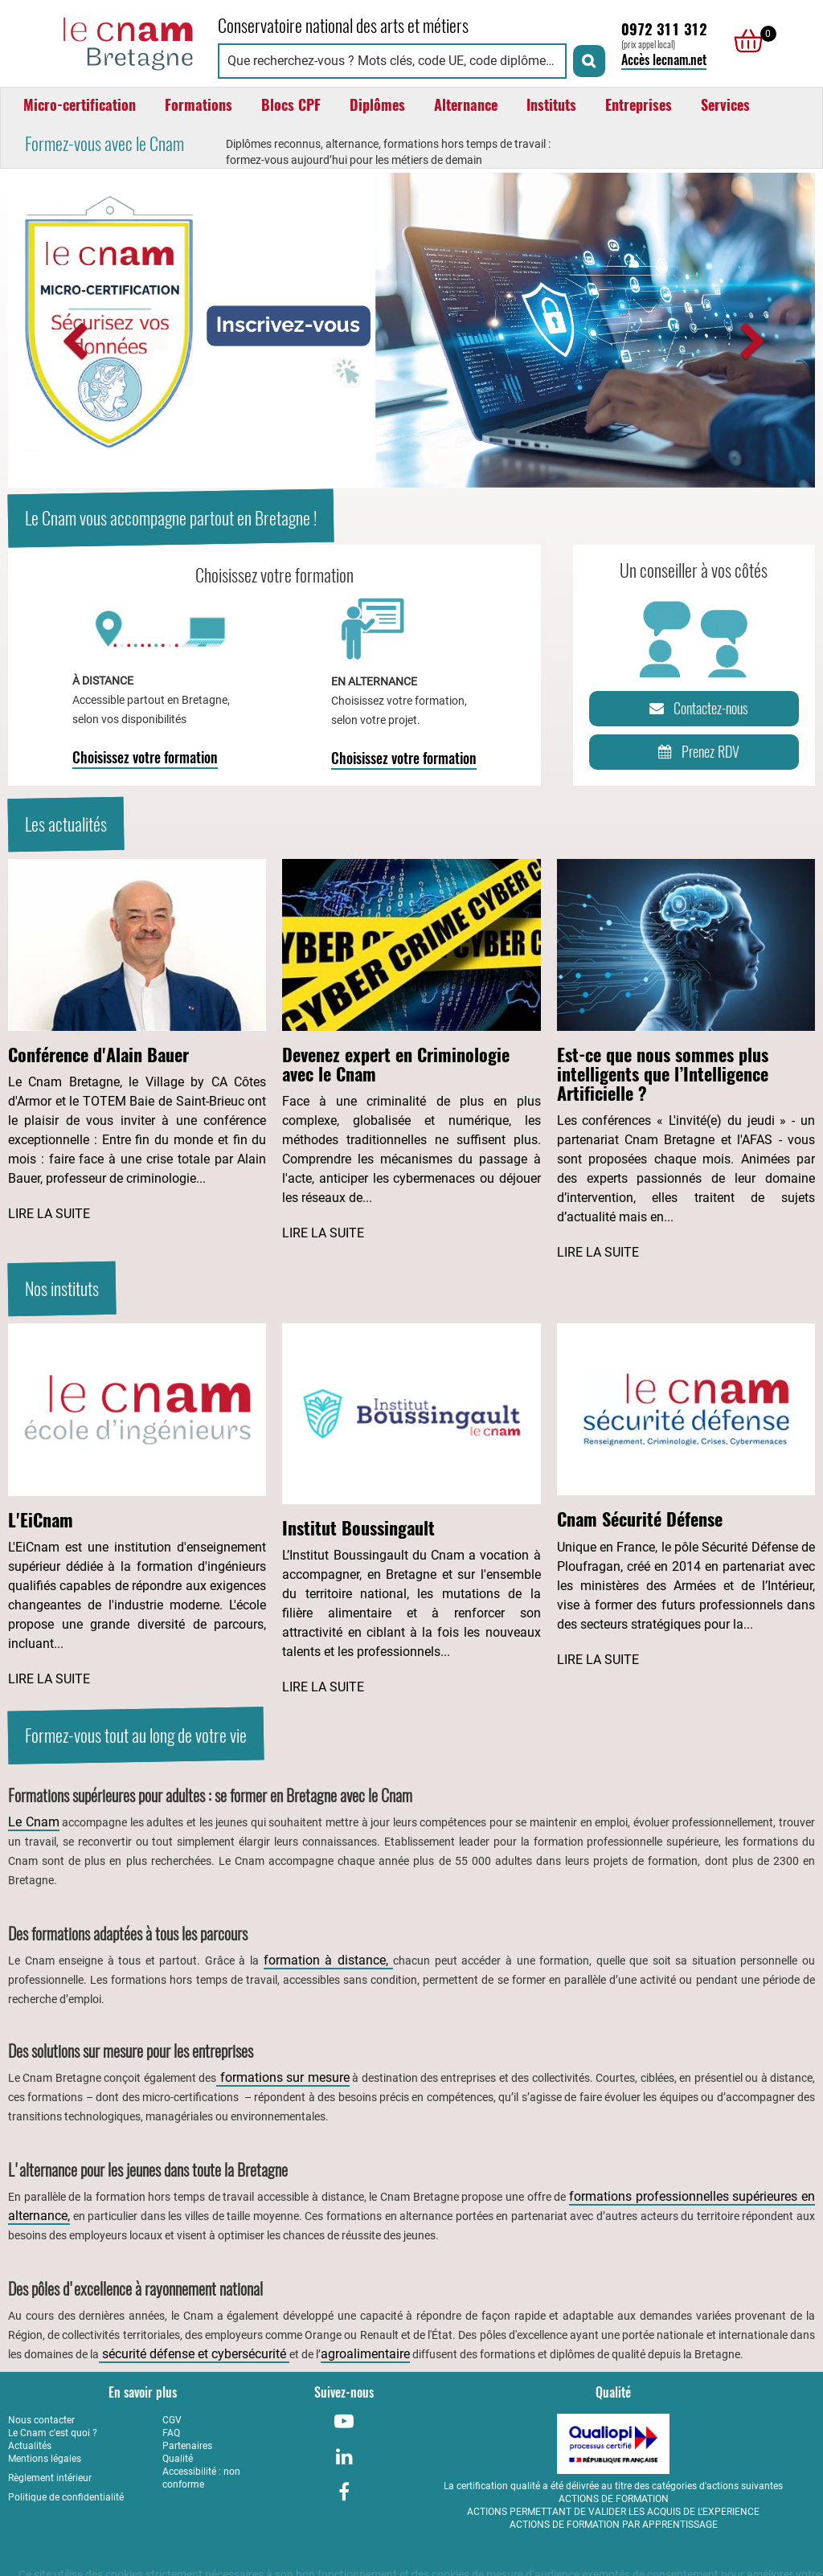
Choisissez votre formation (145, 757)
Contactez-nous (696, 709)
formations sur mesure (282, 2077)
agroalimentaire (365, 2353)
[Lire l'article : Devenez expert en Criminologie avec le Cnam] (411, 1051)
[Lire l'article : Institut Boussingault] (411, 1510)
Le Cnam (33, 1822)
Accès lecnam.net (663, 59)
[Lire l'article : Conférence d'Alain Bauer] (137, 1041)
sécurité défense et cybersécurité (194, 2353)
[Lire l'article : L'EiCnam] (137, 1505)
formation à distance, (329, 1960)
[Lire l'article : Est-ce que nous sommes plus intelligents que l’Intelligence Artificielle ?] (686, 1060)
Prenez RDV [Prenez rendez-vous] (695, 752)
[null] (744, 41)
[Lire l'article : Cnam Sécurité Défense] (686, 1496)
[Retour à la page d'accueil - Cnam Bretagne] (105, 41)
